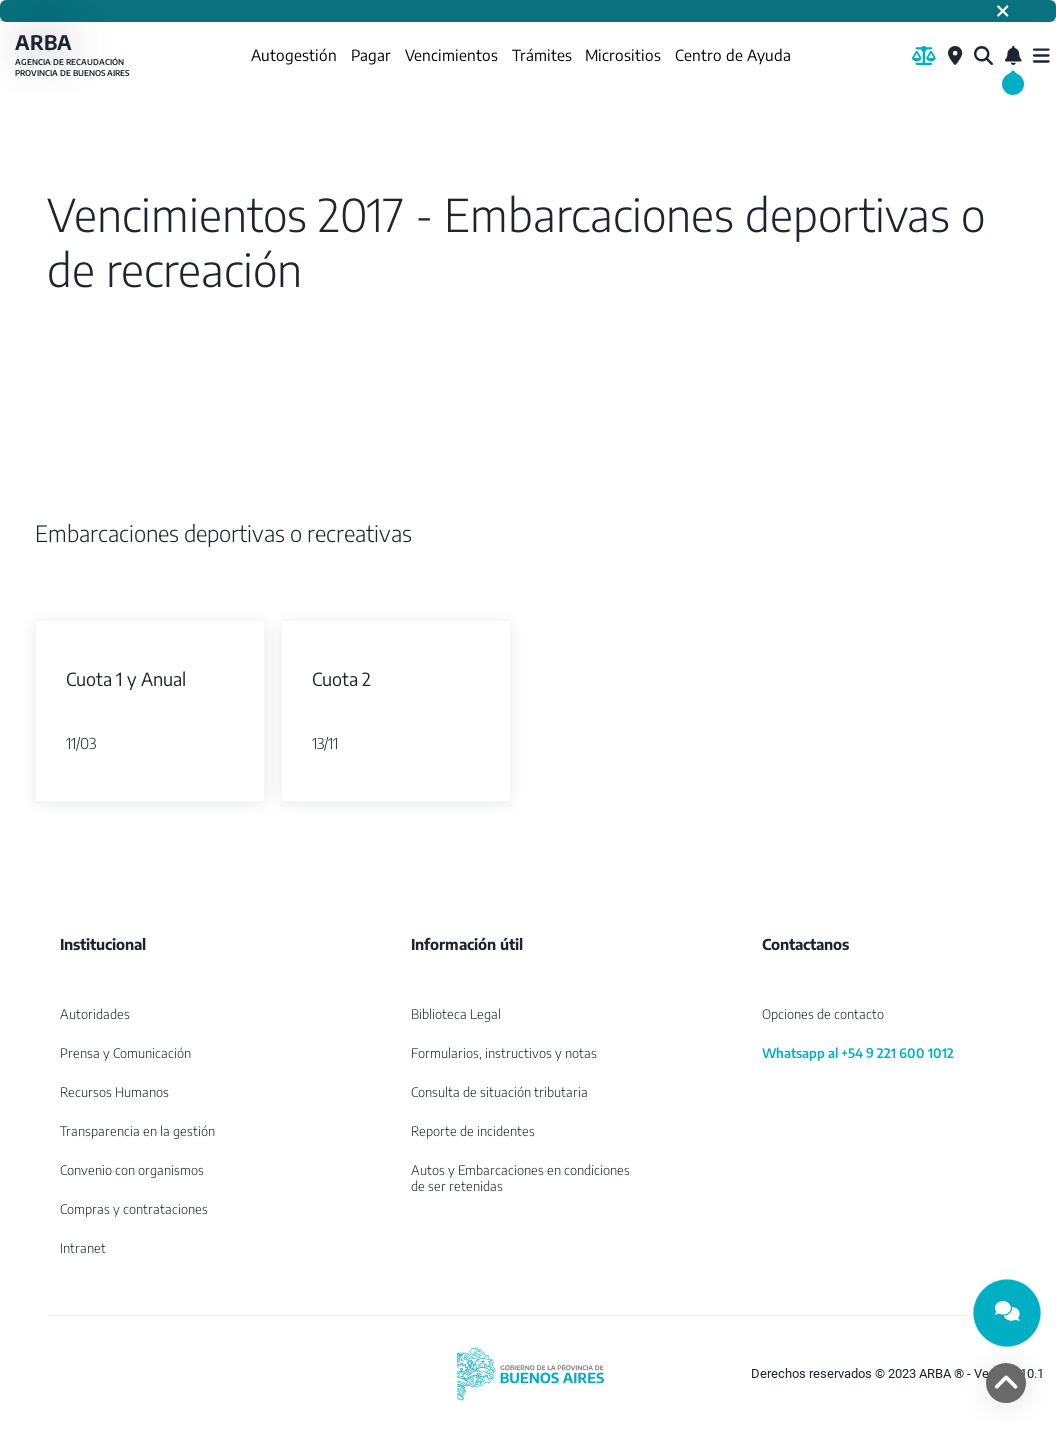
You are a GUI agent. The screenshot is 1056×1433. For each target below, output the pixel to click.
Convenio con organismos (132, 1170)
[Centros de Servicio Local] (955, 56)
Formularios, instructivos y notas (504, 1053)
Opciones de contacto (823, 1014)
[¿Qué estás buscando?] (983, 56)
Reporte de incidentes (473, 1131)
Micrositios (623, 54)
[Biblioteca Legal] (924, 56)
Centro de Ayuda (733, 54)
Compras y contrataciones (134, 1209)
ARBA (75, 55)
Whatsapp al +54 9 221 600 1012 (858, 1053)
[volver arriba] (1006, 1383)
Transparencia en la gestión (137, 1131)
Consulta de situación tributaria (499, 1092)
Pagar (371, 54)
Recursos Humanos (114, 1092)
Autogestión (294, 54)
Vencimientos (451, 54)
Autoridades (95, 1014)
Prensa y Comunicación (125, 1053)
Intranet (83, 1248)
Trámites (542, 54)
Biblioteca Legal (456, 1014)
